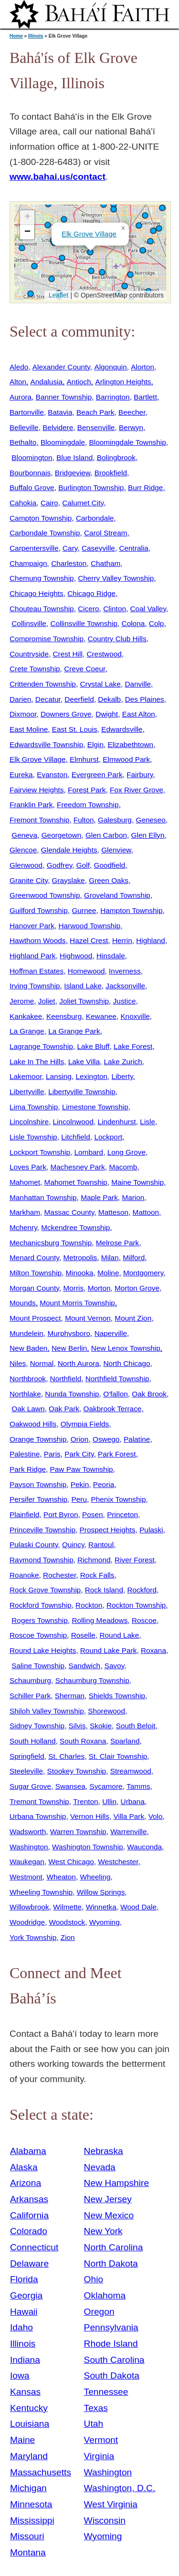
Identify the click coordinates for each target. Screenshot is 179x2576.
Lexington (91, 1076)
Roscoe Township (38, 1635)
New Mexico (109, 2215)
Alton (18, 382)
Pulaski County (34, 1544)
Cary (70, 548)
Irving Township (35, 986)
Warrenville (128, 1831)
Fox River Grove (136, 790)
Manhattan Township (43, 1197)
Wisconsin (105, 2520)
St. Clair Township (118, 1756)
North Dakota (111, 2263)
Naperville (111, 1333)
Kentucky (29, 2408)
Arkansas (29, 2199)
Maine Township (137, 1182)
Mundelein (26, 1333)
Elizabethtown (131, 744)
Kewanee (101, 1016)
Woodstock (67, 1922)
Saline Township (37, 1666)
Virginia (99, 2456)
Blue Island (74, 457)
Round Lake (119, 1635)
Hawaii (24, 2312)
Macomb (123, 1167)
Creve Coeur (84, 669)
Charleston (68, 563)
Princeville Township (42, 1530)
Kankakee (26, 1016)
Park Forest (117, 1454)
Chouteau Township (42, 609)
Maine (22, 2440)
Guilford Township (39, 910)
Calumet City (83, 503)
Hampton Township (131, 910)
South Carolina (114, 2360)
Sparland (124, 1741)
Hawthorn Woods (38, 940)
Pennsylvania (111, 2327)
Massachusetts (40, 2472)
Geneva (24, 835)
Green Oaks (108, 880)
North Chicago (126, 1363)
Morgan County (34, 1288)
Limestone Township (95, 1107)
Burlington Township (91, 487)
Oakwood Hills (33, 1424)
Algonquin (110, 367)
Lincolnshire (29, 1122)
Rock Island (104, 1590)
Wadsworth (28, 1831)
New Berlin (69, 1348)
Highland (150, 940)
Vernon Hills (89, 1816)
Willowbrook (29, 1907)
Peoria (103, 1484)
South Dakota (111, 2376)
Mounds (23, 1303)
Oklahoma (105, 2295)
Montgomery (143, 1273)
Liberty (122, 1076)
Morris (73, 1288)
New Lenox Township (125, 1348)
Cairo (49, 503)
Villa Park (129, 1816)
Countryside (29, 654)
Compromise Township (47, 639)
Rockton (88, 1605)
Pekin (80, 1484)
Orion (80, 1439)
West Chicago (71, 1862)
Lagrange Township (41, 1046)
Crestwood (103, 654)
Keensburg (64, 1016)
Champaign (28, 563)
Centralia (133, 548)
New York (103, 2231)
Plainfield (24, 1514)
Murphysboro (68, 1333)
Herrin (122, 940)
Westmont (26, 1877)
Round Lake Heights (43, 1650)
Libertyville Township (82, 1092)
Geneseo (150, 820)
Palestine (25, 1454)
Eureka (21, 774)
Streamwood (130, 1771)
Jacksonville (125, 986)
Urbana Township (38, 1816)
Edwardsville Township (46, 744)
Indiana (25, 2360)
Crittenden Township (43, 684)
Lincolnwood (73, 1122)
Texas (96, 2408)
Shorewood (106, 1711)
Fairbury (139, 774)
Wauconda (144, 1847)
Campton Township (41, 518)
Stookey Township (76, 1771)
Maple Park (99, 1197)
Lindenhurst (117, 1122)
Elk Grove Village (89, 234)
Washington (29, 1847)
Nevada (100, 2167)
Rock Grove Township (45, 1590)
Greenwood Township (45, 895)
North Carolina (113, 2247)
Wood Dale (138, 1907)
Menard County (34, 1257)
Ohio (94, 2279)
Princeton (122, 1514)
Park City (79, 1454)
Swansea (70, 1786)
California (29, 2215)
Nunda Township (72, 1394)
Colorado (28, 2231)
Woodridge (27, 1922)
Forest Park (86, 790)
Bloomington (31, 457)
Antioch (79, 382)
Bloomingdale (63, 442)
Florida (24, 2279)
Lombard (89, 1152)
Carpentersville (34, 548)
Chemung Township (42, 578)
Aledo (19, 367)
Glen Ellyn (148, 835)
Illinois (35, 36)
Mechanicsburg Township (51, 1243)
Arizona (25, 2183)
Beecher (131, 412)
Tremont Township (39, 1801)
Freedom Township (87, 805)
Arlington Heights (123, 382)
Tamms (138, 1786)
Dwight (106, 714)
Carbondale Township (45, 533)
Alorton (142, 367)
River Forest (135, 1560)
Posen (92, 1514)
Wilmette (67, 1907)
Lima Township (34, 1107)
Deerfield (79, 699)
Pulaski (151, 1530)
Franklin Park (31, 805)
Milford (134, 1257)
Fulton (84, 820)
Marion (133, 1197)
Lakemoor (26, 1076)
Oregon (99, 2312)
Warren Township (78, 1831)
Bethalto (23, 442)
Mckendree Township (75, 1227)
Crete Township (35, 669)
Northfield (66, 1379)
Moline (108, 1273)
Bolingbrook (116, 457)
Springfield (27, 1756)
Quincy (73, 1544)
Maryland (29, 2456)
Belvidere (57, 427)
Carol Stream (105, 533)
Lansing (59, 1076)
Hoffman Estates (36, 971)
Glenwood (26, 865)
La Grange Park (74, 1031)
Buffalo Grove (32, 487)
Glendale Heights (69, 850)
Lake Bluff (93, 1046)
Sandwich (85, 1666)
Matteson (113, 1212)
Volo (155, 1816)
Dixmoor (23, 714)
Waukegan (27, 1862)
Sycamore (105, 1786)
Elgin (95, 744)
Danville (138, 684)
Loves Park (28, 1167)
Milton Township (36, 1273)
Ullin (109, 1801)
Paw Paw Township (81, 1469)
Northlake (25, 1394)
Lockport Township (40, 1152)
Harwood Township (89, 926)
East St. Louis (74, 729)
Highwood (76, 956)
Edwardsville (121, 729)
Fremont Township (39, 820)
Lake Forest (133, 1046)
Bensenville (96, 427)
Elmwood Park (126, 759)
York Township (33, 1937)
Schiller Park (30, 1696)
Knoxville (134, 1016)
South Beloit (136, 1726)
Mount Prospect (35, 1318)
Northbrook (28, 1379)
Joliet (46, 1001)
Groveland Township (117, 895)
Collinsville (28, 623)
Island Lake (83, 986)
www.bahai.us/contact (57, 177)
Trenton (85, 1801)
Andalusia (47, 382)
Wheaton (60, 1877)
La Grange (27, 1031)
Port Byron (60, 1514)
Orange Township (38, 1439)
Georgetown (62, 835)
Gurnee (84, 910)
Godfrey (60, 865)
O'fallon (115, 1394)
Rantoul (101, 1544)
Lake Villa (84, 1061)
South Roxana (83, 1741)
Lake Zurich (123, 1061)
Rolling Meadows (99, 1620)
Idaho (21, 2327)
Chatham (105, 563)
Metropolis (80, 1257)
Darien (20, 699)
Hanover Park (32, 926)
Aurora (21, 397)
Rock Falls (97, 1575)
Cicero (88, 609)
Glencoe (23, 850)
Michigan (28, 2488)
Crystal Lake (100, 684)
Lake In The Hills (37, 1061)
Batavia (60, 412)
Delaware (29, 2263)
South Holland (33, 1741)
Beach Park (95, 412)
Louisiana (29, 2424)
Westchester (118, 1862)
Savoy (115, 1666)
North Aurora (78, 1363)
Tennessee (106, 2392)
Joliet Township (84, 1001)
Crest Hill (68, 654)
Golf (83, 865)
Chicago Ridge (91, 593)
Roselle (83, 1635)
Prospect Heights (108, 1530)
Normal (42, 1363)
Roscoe (144, 1620)
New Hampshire (116, 2183)
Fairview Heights (37, 790)
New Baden (28, 1348)
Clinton (114, 609)
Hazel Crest (89, 940)
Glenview (116, 850)
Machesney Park (77, 1167)
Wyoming (104, 1922)
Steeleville (26, 1771)
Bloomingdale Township (127, 442)
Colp (156, 623)
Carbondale (95, 518)
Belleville (24, 427)
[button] (102, 272)
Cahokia (23, 503)
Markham (25, 1212)
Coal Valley (148, 609)
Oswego (106, 1439)
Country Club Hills (117, 639)
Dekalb (109, 699)
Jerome (22, 1001)
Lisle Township (33, 1137)
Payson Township (38, 1484)
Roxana (153, 1650)
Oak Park (64, 1409)
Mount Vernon (88, 1318)
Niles (18, 1363)
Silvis (77, 1726)
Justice (124, 1001)
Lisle (147, 1122)
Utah (94, 2424)
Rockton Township (136, 1605)
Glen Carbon (106, 835)
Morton (99, 1288)
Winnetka (101, 1907)
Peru (79, 1499)
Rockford (141, 1590)
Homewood (86, 971)
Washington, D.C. (120, 2488)
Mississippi (32, 2520)
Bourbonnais (30, 473)
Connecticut (34, 2247)
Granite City (29, 880)
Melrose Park (117, 1243)
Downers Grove (66, 714)
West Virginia (110, 2504)
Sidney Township (37, 1726)
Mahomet (25, 1182)
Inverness (125, 971)
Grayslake (68, 880)
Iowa (20, 2376)
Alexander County (61, 367)
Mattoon (146, 1212)
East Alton (138, 714)
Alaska (24, 2167)
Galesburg (115, 820)
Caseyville (98, 548)
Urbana (133, 1801)
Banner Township (64, 397)
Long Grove (126, 1152)
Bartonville (27, 412)
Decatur (48, 699)
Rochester (59, 1575)
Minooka (80, 1273)
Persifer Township (38, 1499)
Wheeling (95, 1877)
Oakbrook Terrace (113, 1409)
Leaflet (57, 295)
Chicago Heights (36, 593)
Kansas (25, 2392)
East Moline (29, 729)
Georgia (26, 2295)
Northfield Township (117, 1379)
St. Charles (66, 1756)
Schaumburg (30, 1680)
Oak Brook (149, 1394)
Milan (110, 1257)
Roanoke (24, 1575)
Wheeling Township (41, 1892)
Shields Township (117, 1696)
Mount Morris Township (77, 1303)
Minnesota (31, 2504)
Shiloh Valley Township (47, 1711)
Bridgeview (72, 473)
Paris (52, 1454)
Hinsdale (110, 956)
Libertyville (27, 1092)
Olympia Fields (85, 1424)
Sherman (69, 1696)
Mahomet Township (75, 1182)
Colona (133, 623)
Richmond (93, 1560)
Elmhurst (84, 759)
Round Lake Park (108, 1650)
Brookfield (111, 473)
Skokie (101, 1726)
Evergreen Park (97, 774)
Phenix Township (118, 1499)
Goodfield (110, 865)
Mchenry (23, 1227)
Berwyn (131, 427)
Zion (68, 1937)
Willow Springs (101, 1892)
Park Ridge (28, 1469)
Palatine (137, 1439)
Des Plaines (144, 699)
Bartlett (145, 397)
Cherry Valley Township (116, 578)
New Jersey (108, 2199)
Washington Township (87, 1847)
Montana (28, 2552)
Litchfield (75, 1137)
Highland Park (32, 956)
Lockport (108, 1137)
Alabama (28, 2151)
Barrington (113, 397)
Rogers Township (39, 1620)
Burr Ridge (145, 487)
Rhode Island (111, 2344)
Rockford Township (40, 1605)
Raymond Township (42, 1560)
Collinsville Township (83, 623)
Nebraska (103, 2151)
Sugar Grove (30, 1786)
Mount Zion (133, 1318)
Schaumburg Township (92, 1680)
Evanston (52, 774)
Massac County (69, 1212)
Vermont (101, 2440)
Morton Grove (137, 1288)
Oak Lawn (27, 1409)
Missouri (27, 2536)
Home (16, 36)
